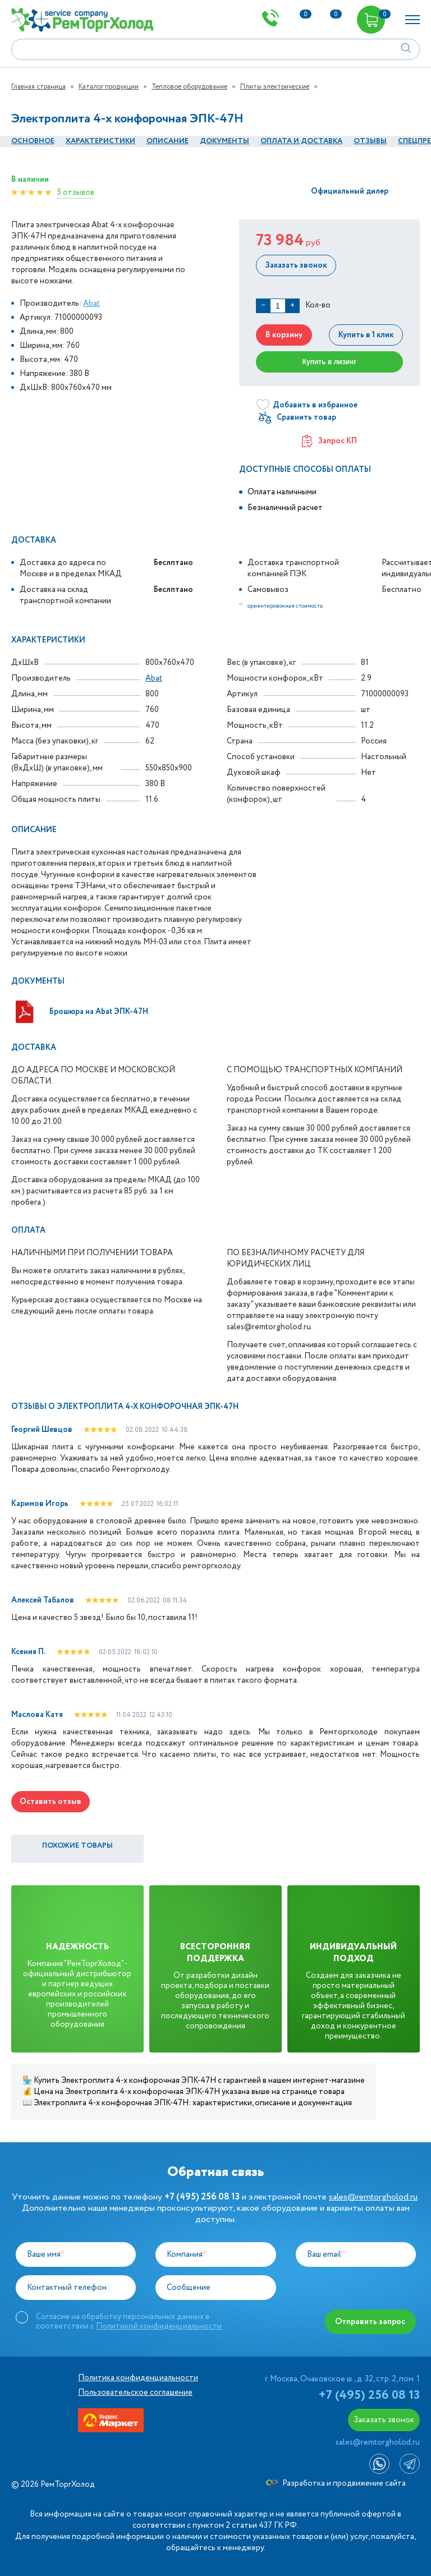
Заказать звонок (295, 265)
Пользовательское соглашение (135, 2392)
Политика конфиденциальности (138, 2377)
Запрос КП (329, 441)
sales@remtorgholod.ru (373, 2197)
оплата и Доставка (301, 141)
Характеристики (100, 141)
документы (224, 141)
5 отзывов (75, 192)
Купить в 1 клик (366, 335)
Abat (91, 303)
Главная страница (38, 86)
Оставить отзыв (50, 1801)
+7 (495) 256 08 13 (369, 2395)
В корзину (283, 335)
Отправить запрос (370, 2321)
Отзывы (370, 141)
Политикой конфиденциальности (159, 2326)
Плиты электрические (274, 86)
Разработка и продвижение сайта (336, 2483)
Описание (167, 141)
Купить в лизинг (329, 362)
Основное (32, 141)
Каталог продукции (109, 86)
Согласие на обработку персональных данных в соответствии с (129, 2321)
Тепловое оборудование (189, 86)
